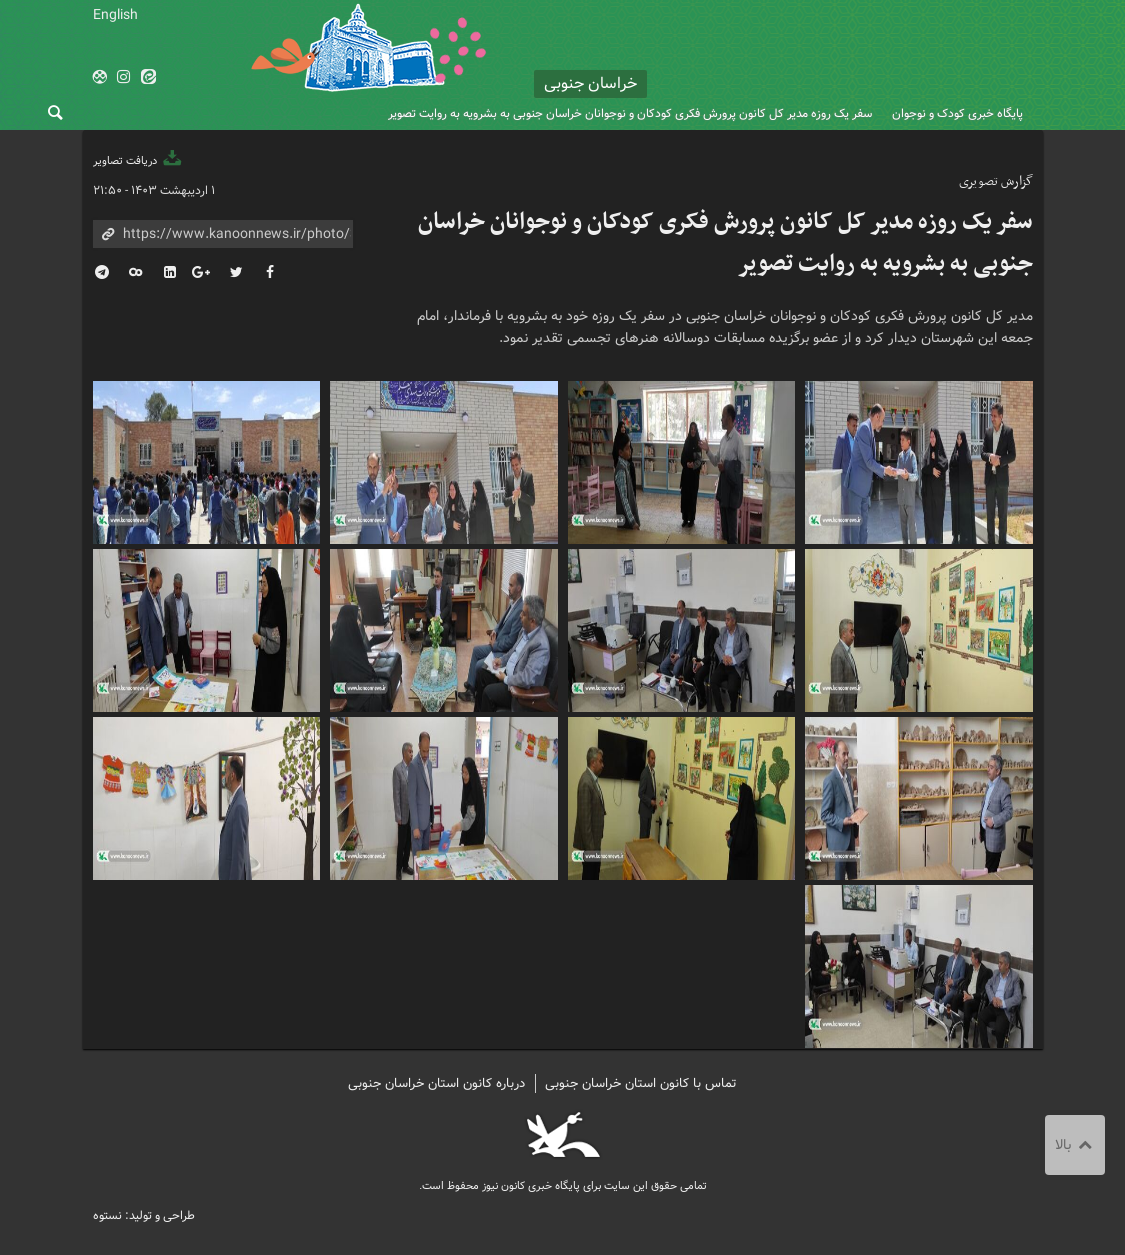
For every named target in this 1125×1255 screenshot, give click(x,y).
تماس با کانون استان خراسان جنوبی (641, 1083)
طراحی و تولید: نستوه (144, 1215)
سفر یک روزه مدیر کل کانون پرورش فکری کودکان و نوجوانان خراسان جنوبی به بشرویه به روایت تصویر (630, 113)
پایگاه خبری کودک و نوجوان (957, 113)
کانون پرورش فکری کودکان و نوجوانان (840, 60)
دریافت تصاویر (139, 161)
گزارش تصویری (996, 181)
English (115, 15)
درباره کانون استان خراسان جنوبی (436, 1083)
